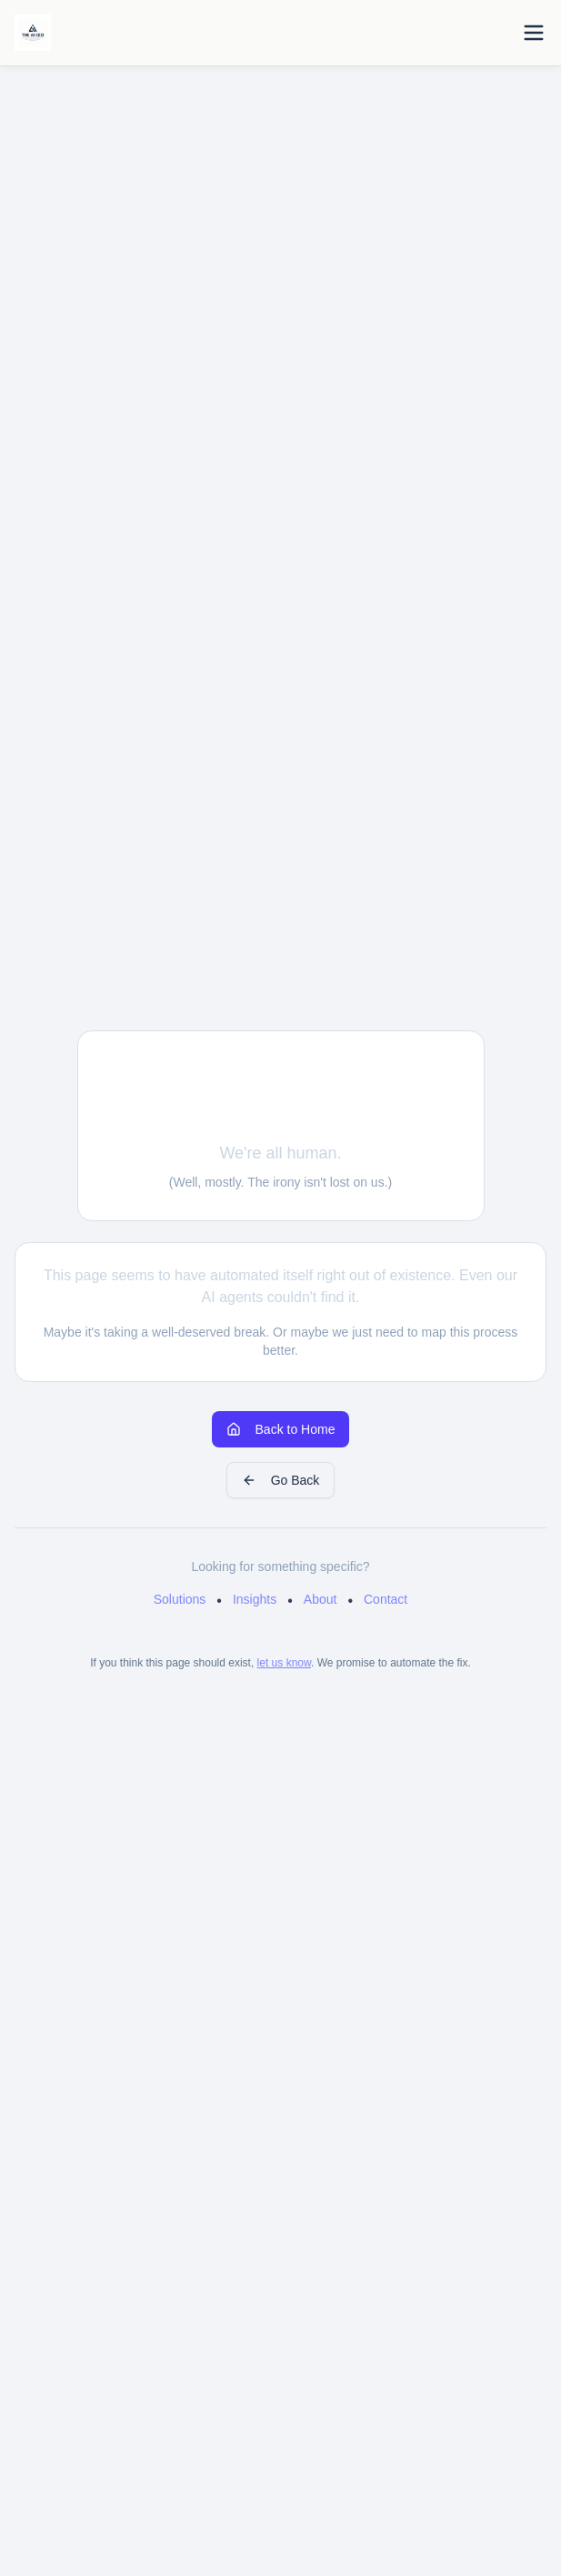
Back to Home (281, 1429)
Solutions (180, 1599)
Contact (385, 1599)
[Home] (33, 33)
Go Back (281, 1480)
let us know (284, 1662)
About (320, 1599)
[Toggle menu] (533, 32)
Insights (254, 1599)
